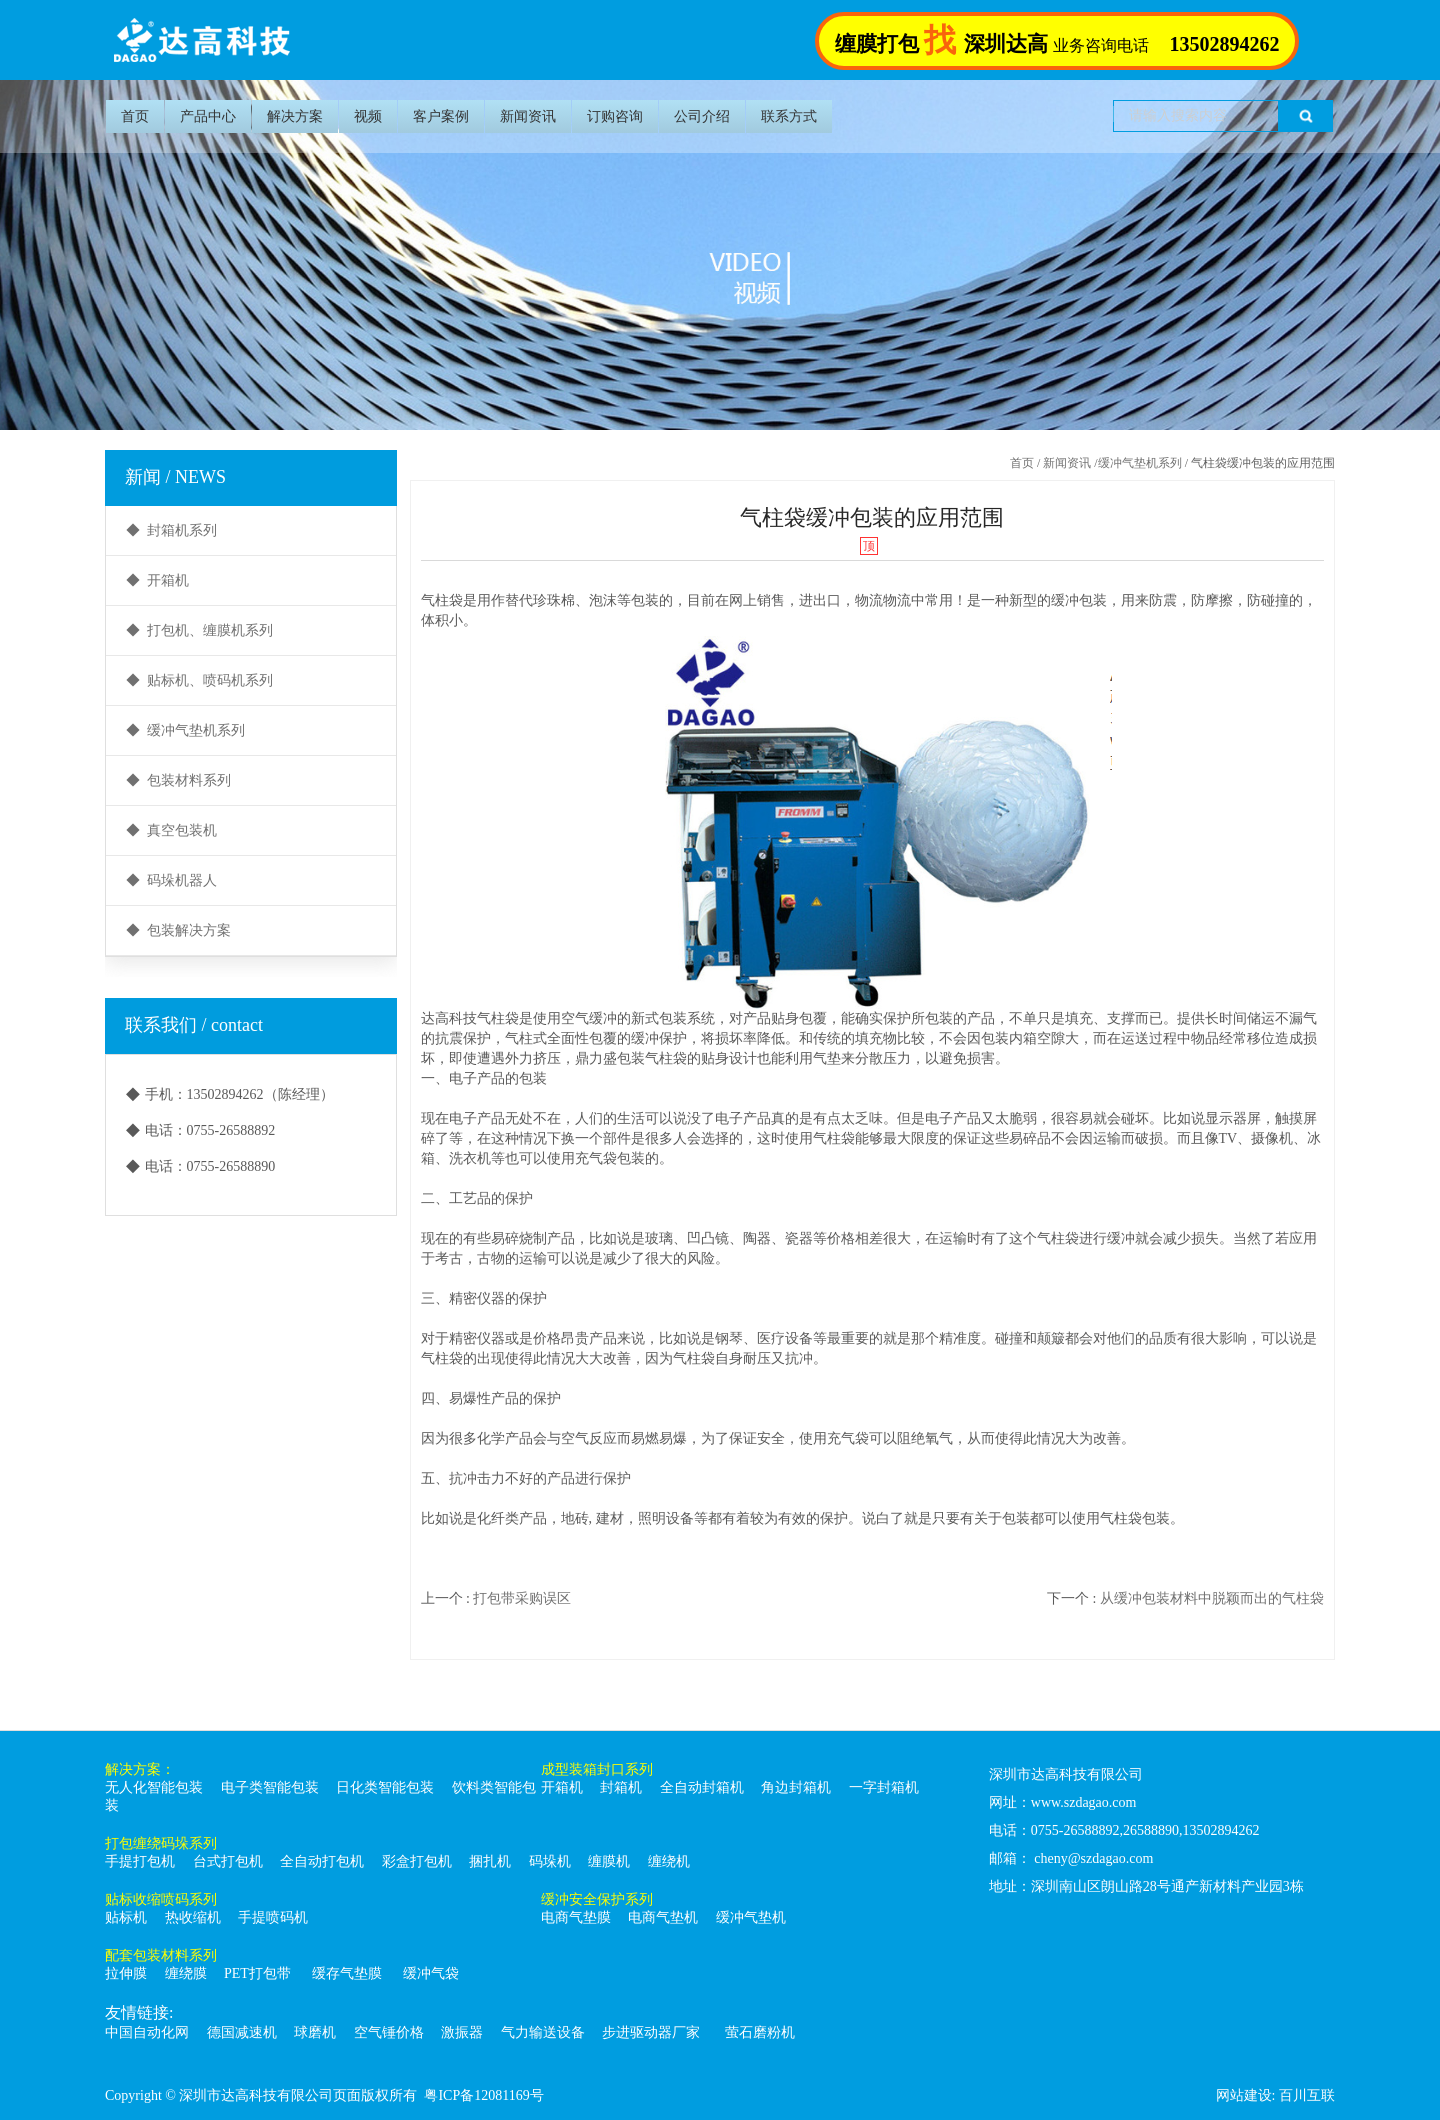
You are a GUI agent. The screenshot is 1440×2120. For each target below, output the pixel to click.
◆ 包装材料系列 (178, 780)
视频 (368, 116)
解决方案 (295, 116)
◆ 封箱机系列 (171, 530)
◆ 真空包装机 (171, 830)
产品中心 (208, 116)
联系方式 (789, 116)
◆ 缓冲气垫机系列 (185, 730)
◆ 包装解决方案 (178, 930)
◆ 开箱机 (157, 580)
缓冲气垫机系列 (1140, 463)
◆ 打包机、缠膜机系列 (199, 630)
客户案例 (441, 116)
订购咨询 (615, 116)
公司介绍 (702, 116)
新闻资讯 (528, 116)
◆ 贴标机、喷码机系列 (199, 680)
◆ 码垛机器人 (171, 880)
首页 (135, 116)
